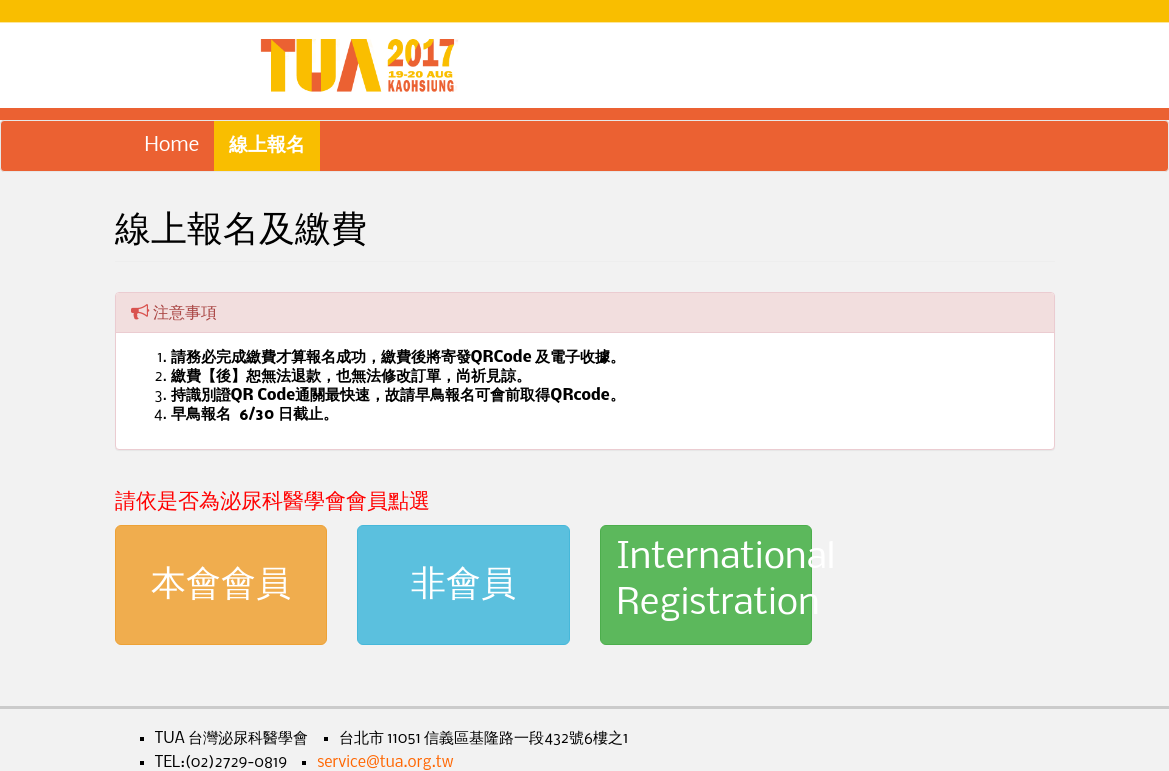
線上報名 (267, 145)
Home (172, 145)
